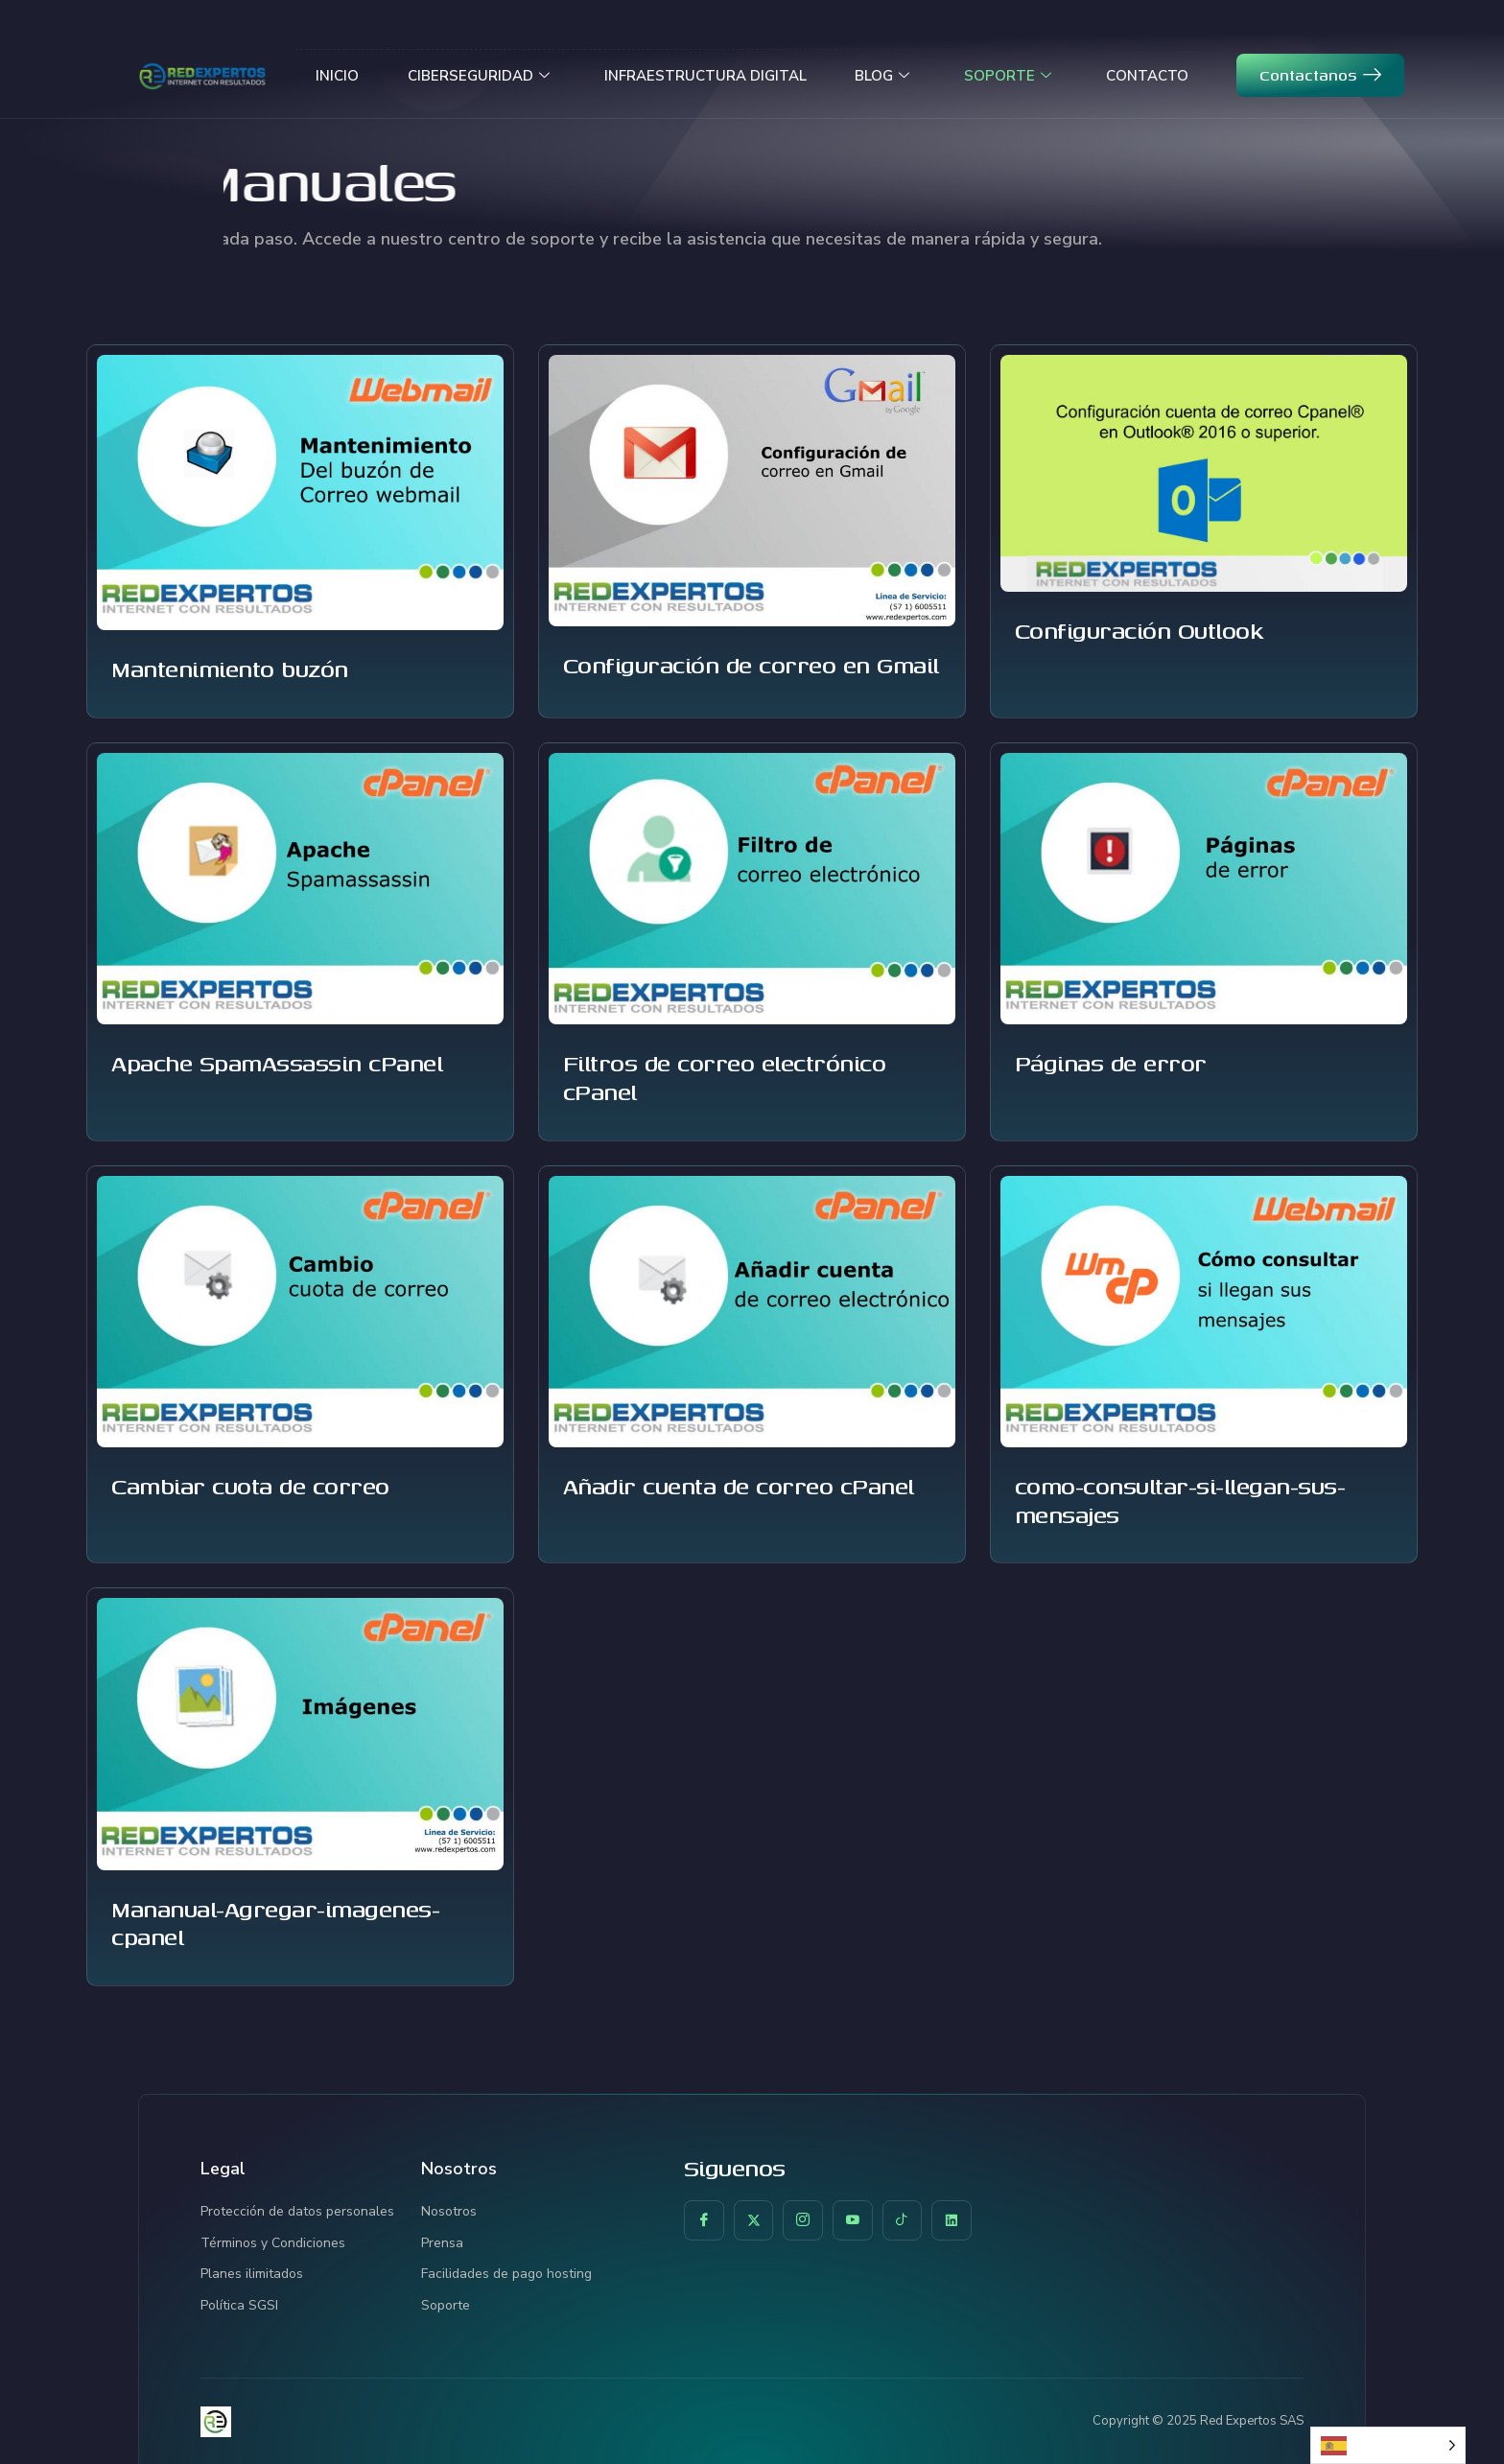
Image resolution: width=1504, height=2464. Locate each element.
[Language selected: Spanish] (1388, 2445)
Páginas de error (1111, 1062)
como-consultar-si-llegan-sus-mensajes (1180, 1500)
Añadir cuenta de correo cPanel (738, 1485)
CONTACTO (1148, 74)
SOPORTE (1008, 75)
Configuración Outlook (1139, 630)
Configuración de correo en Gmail (751, 664)
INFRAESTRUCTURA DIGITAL (705, 74)
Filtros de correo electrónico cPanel (724, 1077)
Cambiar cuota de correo (250, 1485)
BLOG (883, 75)
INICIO (337, 74)
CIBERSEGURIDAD (479, 75)
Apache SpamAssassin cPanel (276, 1062)
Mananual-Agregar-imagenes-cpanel (275, 1923)
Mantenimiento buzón (229, 668)
